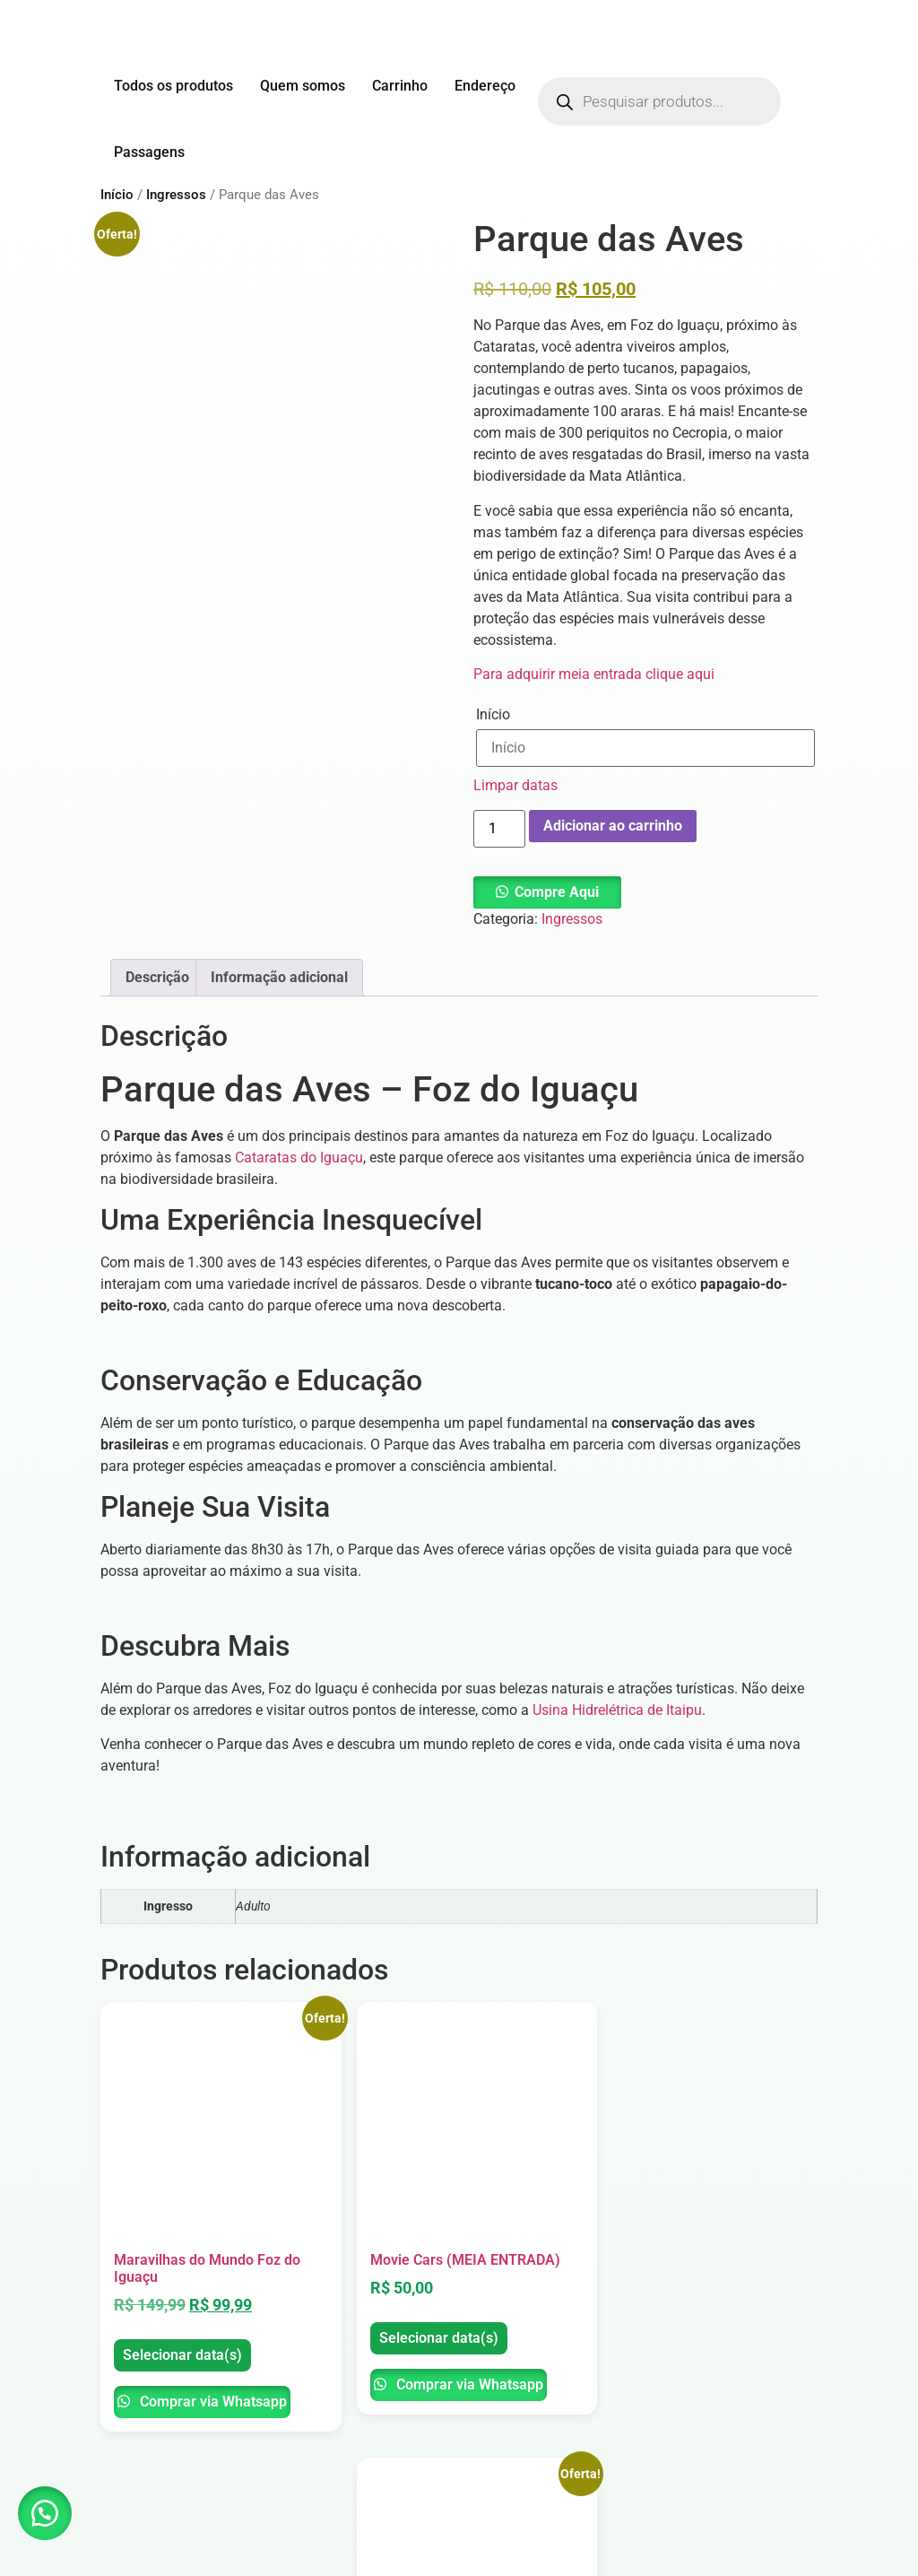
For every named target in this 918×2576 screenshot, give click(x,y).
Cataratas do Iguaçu (299, 1157)
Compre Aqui (557, 892)
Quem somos (302, 85)
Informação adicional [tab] (279, 977)
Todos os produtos (173, 85)
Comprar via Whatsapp (173, 2382)
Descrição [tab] (157, 977)
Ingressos (176, 195)
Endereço (485, 85)
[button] (547, 892)
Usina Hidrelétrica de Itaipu (617, 1710)
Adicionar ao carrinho (612, 825)
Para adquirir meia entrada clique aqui (593, 674)
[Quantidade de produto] (499, 829)
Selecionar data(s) (157, 2321)
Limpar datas (515, 785)
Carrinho (400, 85)
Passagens (149, 152)
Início (117, 195)
